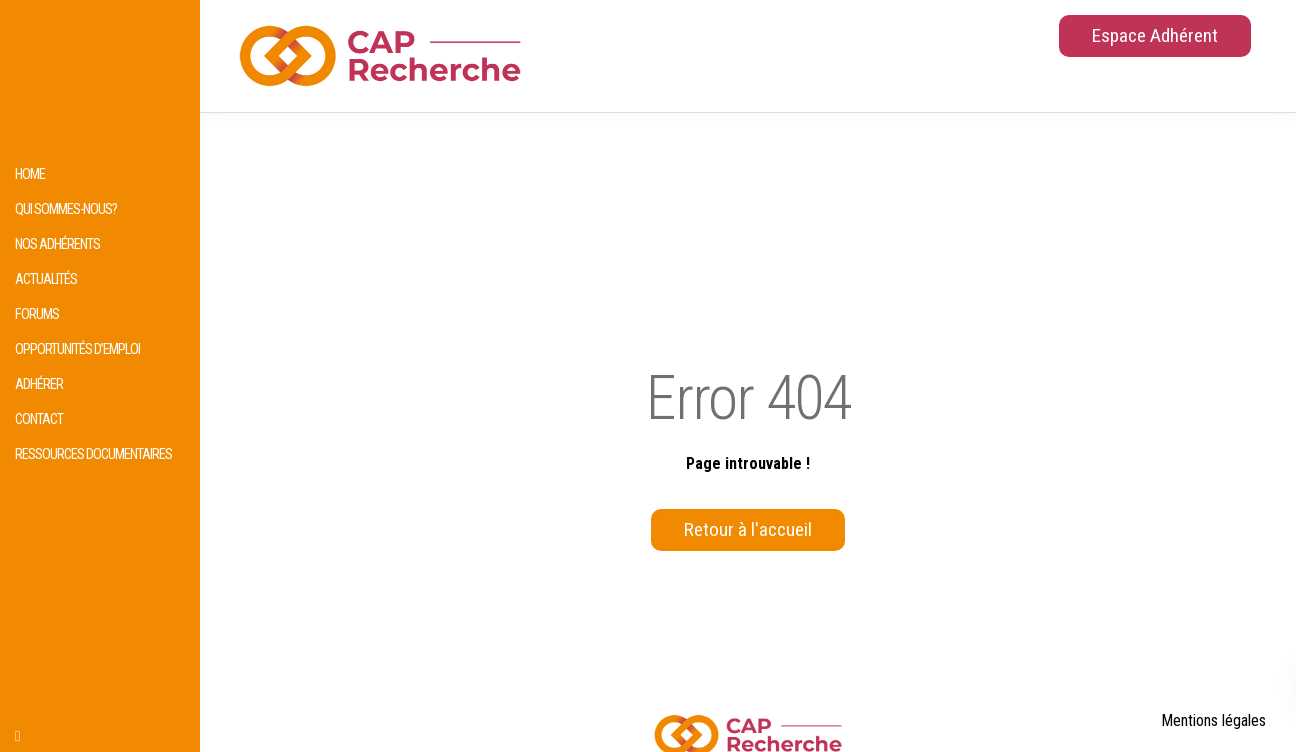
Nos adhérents (57, 244)
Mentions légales (1213, 720)
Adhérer (39, 384)
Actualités (46, 279)
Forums (37, 314)
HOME (30, 174)
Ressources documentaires (93, 454)
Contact (39, 419)
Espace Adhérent (1155, 35)
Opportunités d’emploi (77, 349)
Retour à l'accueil (748, 529)
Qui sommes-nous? (66, 209)
